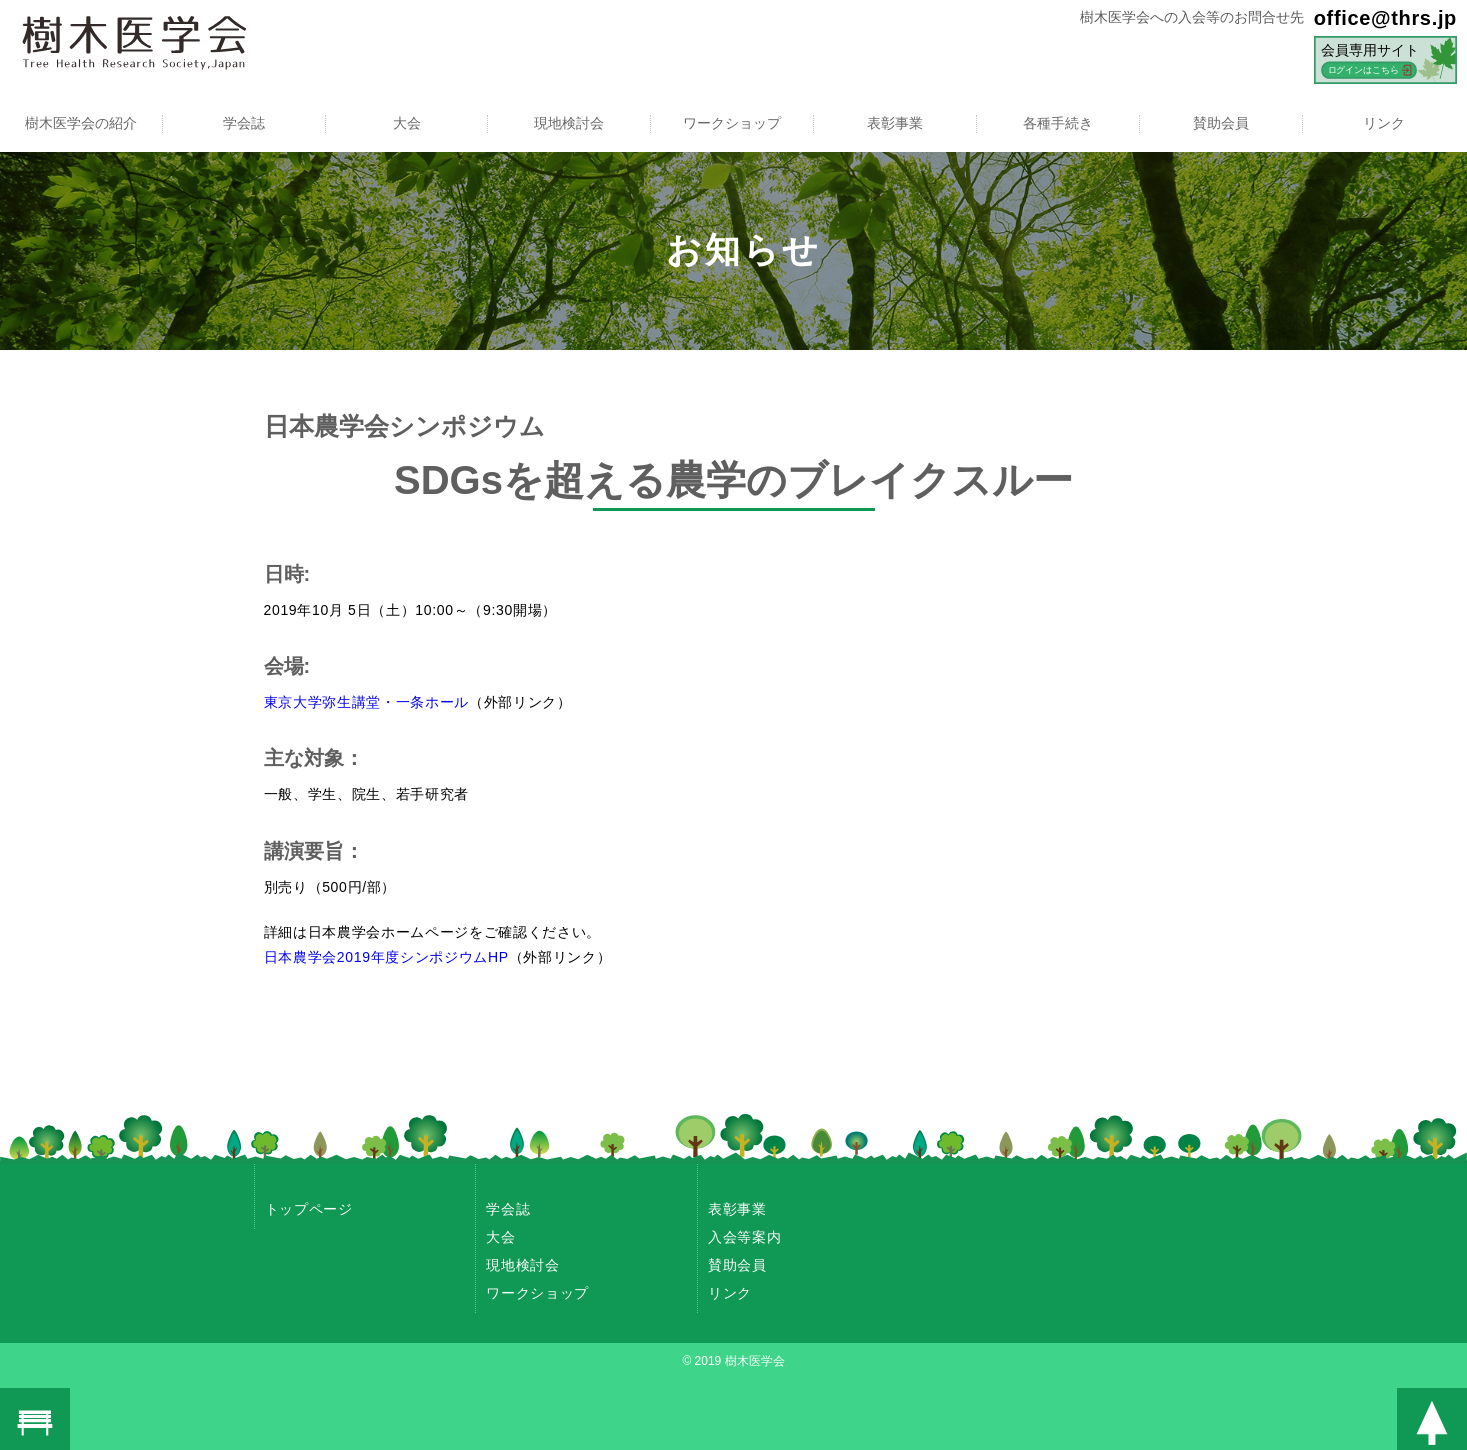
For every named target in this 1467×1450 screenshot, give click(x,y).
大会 (407, 123)
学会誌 (244, 123)
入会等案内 (744, 1237)
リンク (1384, 123)
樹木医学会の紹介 (81, 123)
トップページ (309, 1209)
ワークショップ (732, 123)
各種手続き (1058, 123)
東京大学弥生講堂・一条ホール (366, 702)
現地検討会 (569, 123)
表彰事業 (895, 123)
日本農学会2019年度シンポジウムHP (386, 957)
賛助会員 (1221, 123)
